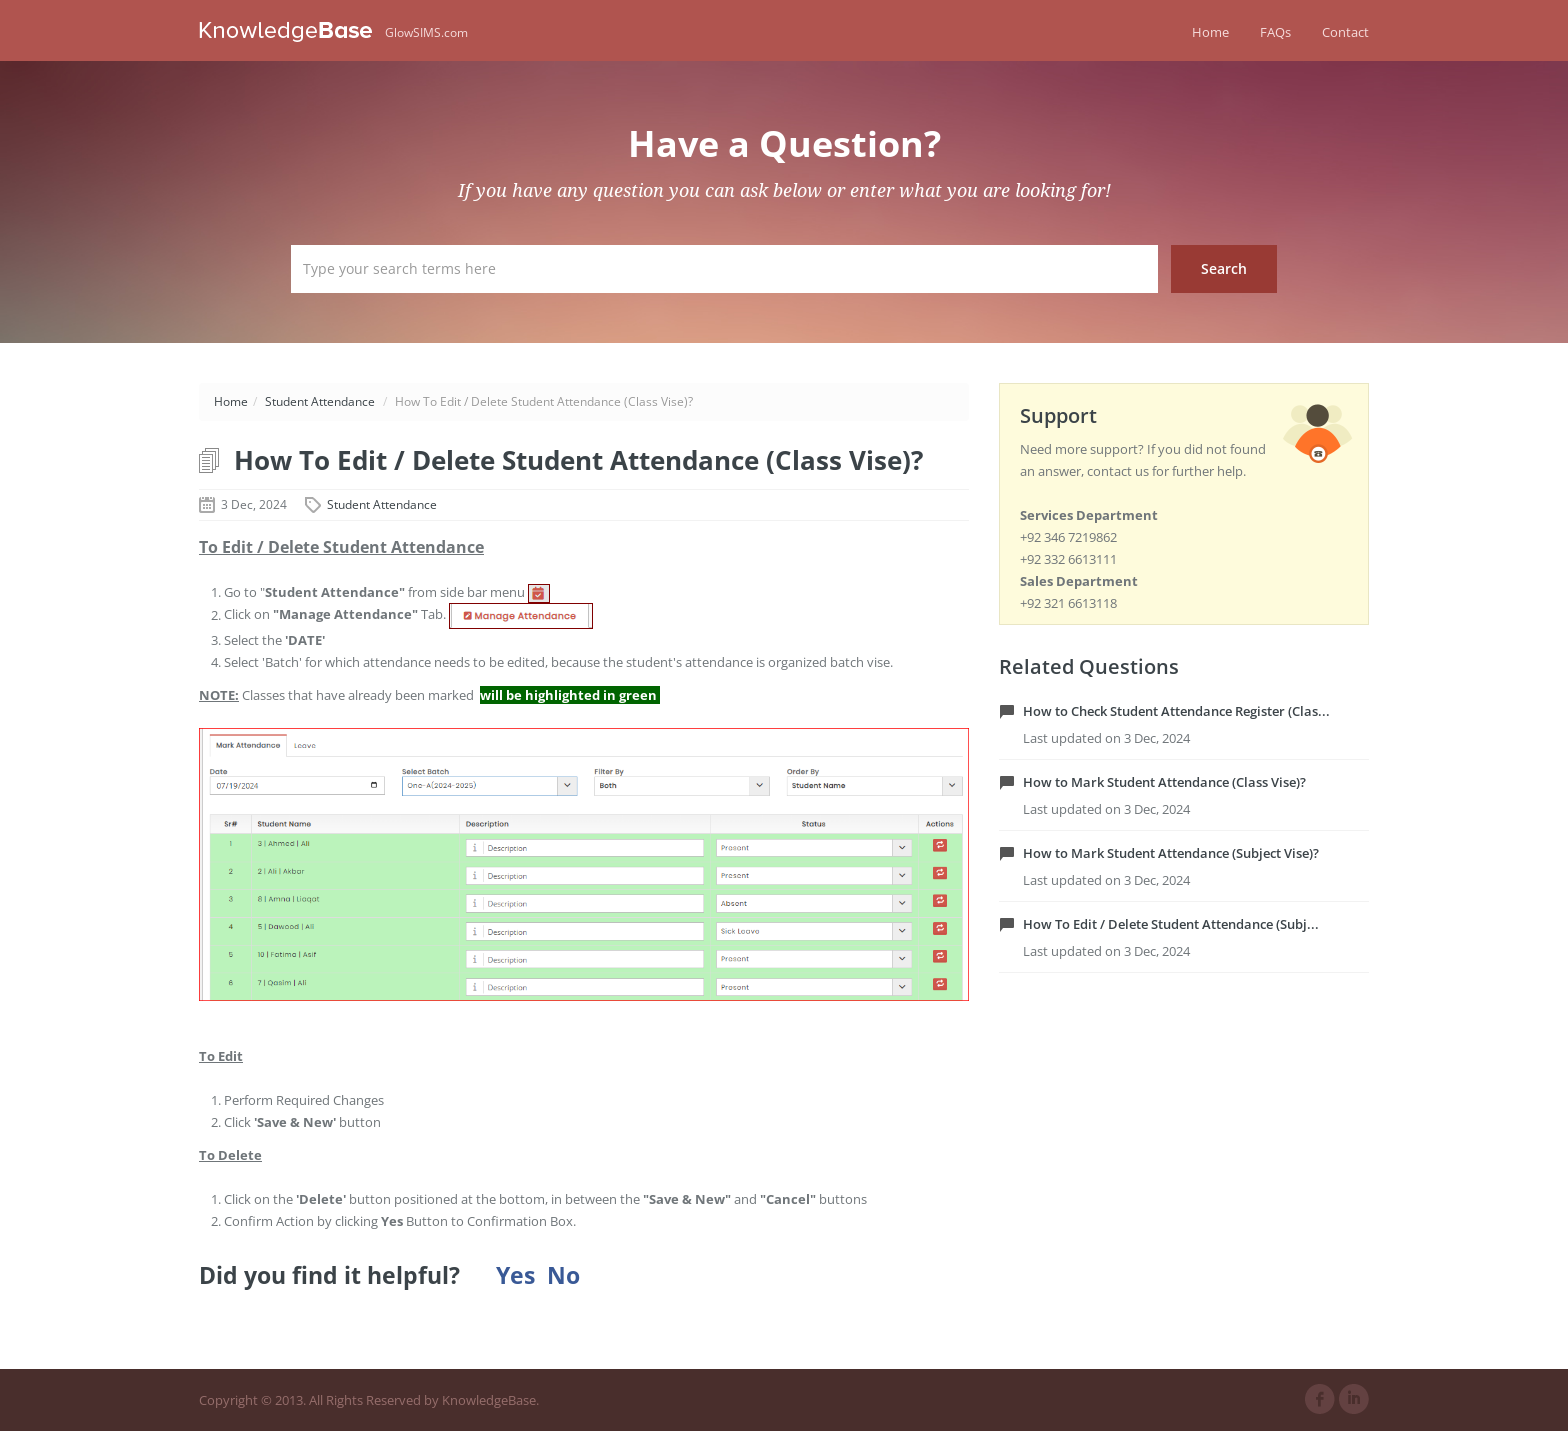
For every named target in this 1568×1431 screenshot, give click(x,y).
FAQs (1275, 32)
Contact (1345, 32)
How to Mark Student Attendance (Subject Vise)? (1171, 853)
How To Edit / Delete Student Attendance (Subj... (1171, 924)
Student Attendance (320, 401)
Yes (515, 1275)
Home (1210, 32)
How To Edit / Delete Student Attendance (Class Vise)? (578, 460)
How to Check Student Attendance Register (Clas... (1176, 711)
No (563, 1275)
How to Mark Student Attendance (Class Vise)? (1164, 782)
